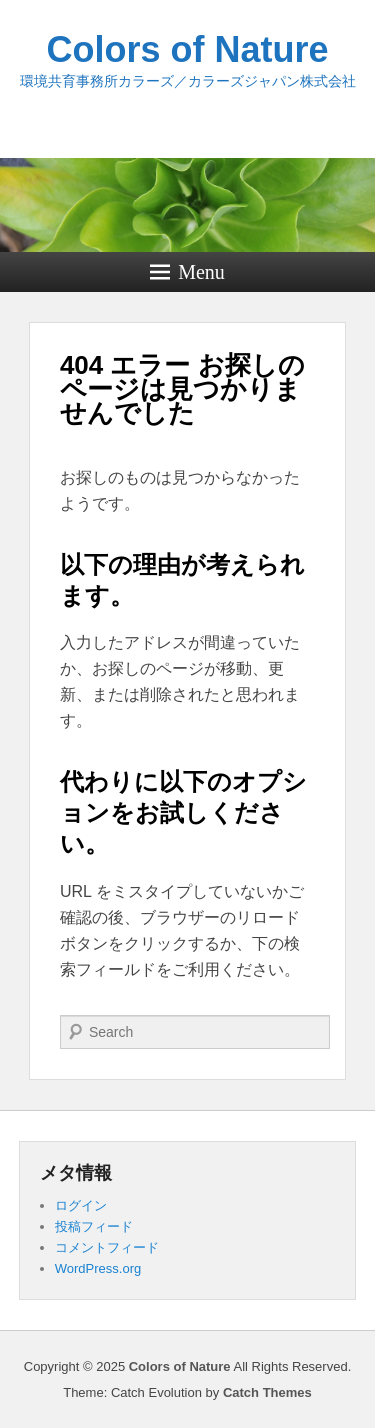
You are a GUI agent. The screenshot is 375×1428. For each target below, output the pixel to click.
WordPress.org (98, 1268)
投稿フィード (94, 1226)
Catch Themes (267, 1392)
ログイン (81, 1205)
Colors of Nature (187, 49)
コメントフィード (107, 1247)
